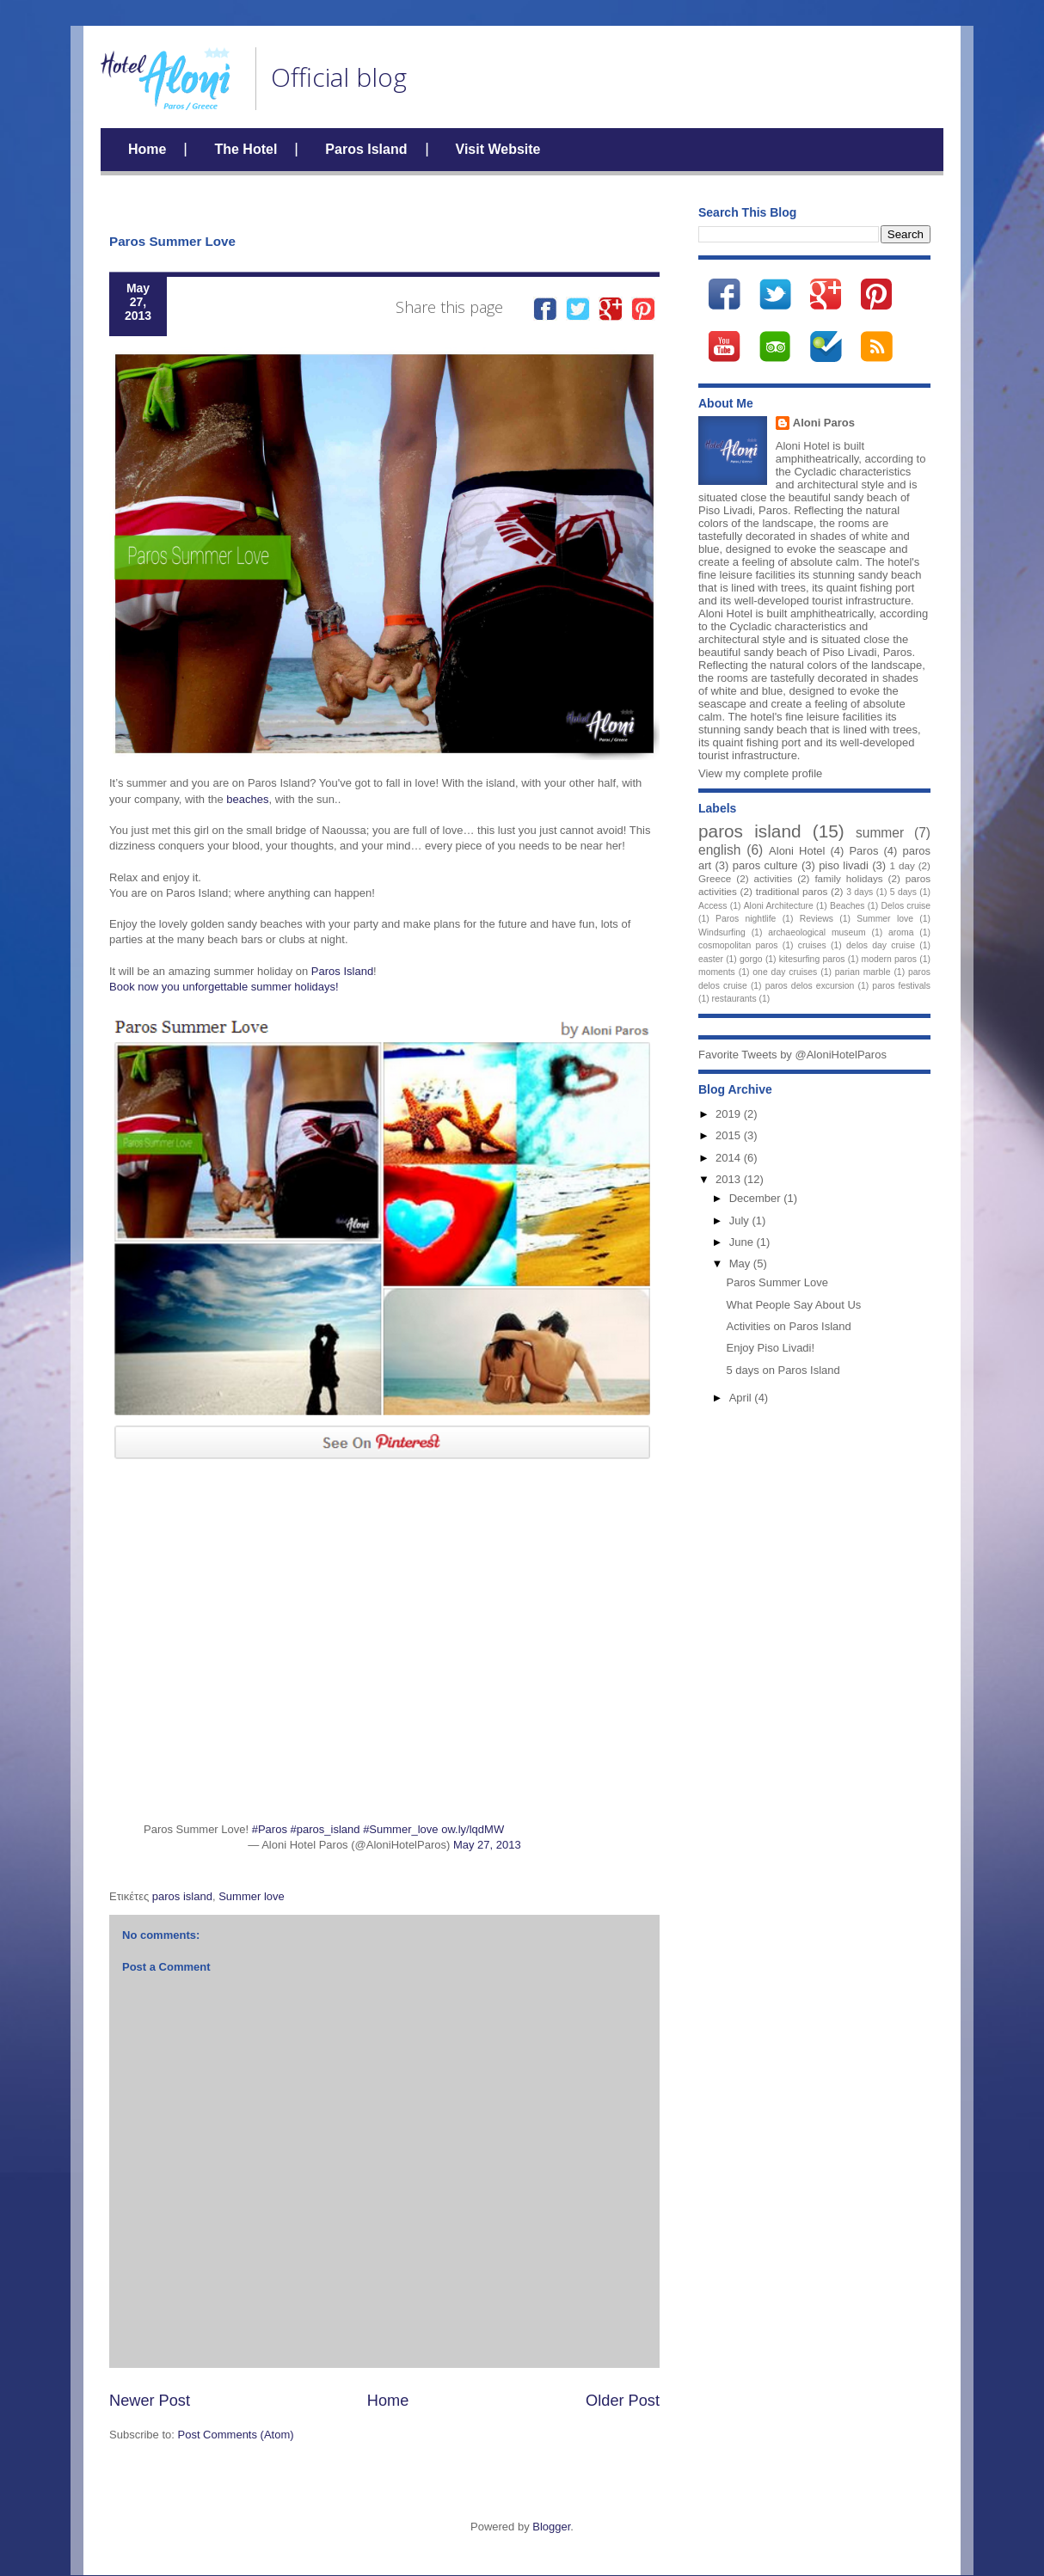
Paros (863, 850)
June (743, 1242)
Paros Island (366, 149)
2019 (729, 1113)
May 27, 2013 (487, 1844)
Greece (714, 878)
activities (772, 878)
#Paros (269, 1829)
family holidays (848, 878)
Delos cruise (906, 906)
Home (147, 149)
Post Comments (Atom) (236, 2434)
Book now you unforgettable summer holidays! (224, 986)
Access (713, 906)
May (741, 1263)
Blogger (551, 2526)
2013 (729, 1179)
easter (710, 959)
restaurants (734, 998)
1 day (901, 865)
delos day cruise (880, 945)
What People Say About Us (793, 1304)
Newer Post (149, 2400)
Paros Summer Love (777, 1282)
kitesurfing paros (812, 959)
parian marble (863, 972)
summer (880, 832)
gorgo (751, 959)
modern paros (889, 959)
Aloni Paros (824, 422)
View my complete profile (760, 773)
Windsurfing (722, 932)
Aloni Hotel (797, 850)
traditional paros (792, 891)
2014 (729, 1157)
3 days (859, 892)
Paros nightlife (745, 918)
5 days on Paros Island (782, 1370)
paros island (182, 1896)
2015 (729, 1135)
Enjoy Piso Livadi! (770, 1347)
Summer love (251, 1896)
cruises (812, 945)
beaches (247, 799)
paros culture (765, 865)
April (742, 1397)
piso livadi (844, 865)
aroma (900, 932)
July (740, 1220)
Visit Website (498, 149)
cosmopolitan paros (738, 945)
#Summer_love (400, 1829)
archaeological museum (817, 932)
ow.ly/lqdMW (472, 1829)
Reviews (816, 918)
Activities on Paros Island (788, 1326)
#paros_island (325, 1829)
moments (716, 972)
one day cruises (784, 972)
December (756, 1198)
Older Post (623, 2400)
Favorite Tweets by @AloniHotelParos (792, 1054)
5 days (903, 892)
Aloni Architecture (779, 906)
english (719, 850)
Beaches (847, 906)
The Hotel (245, 149)
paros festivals (901, 986)
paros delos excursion (810, 986)
